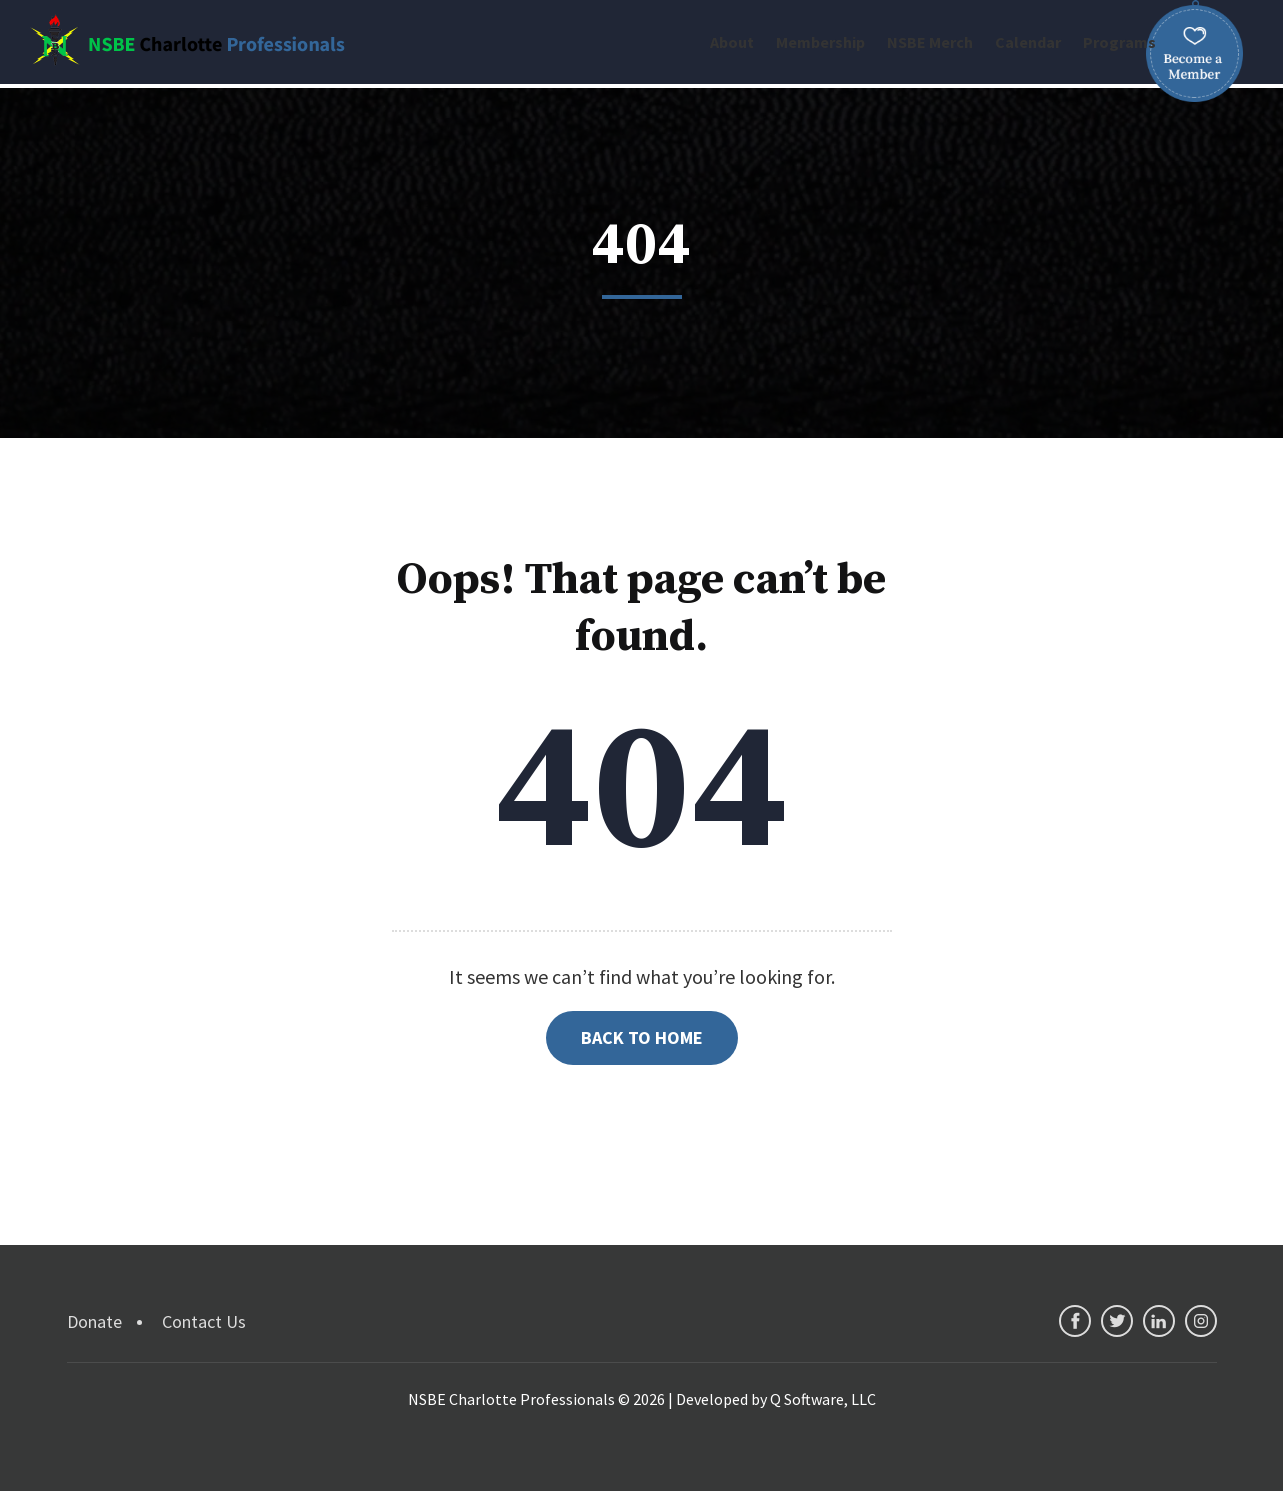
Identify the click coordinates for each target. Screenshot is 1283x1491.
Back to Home (642, 1037)
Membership (820, 42)
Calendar (1028, 42)
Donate (94, 1321)
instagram (1201, 1321)
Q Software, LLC (823, 1399)
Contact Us (204, 1321)
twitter (1117, 1321)
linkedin (1159, 1321)
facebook (1075, 1321)
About (732, 42)
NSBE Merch (930, 42)
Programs (1119, 42)
